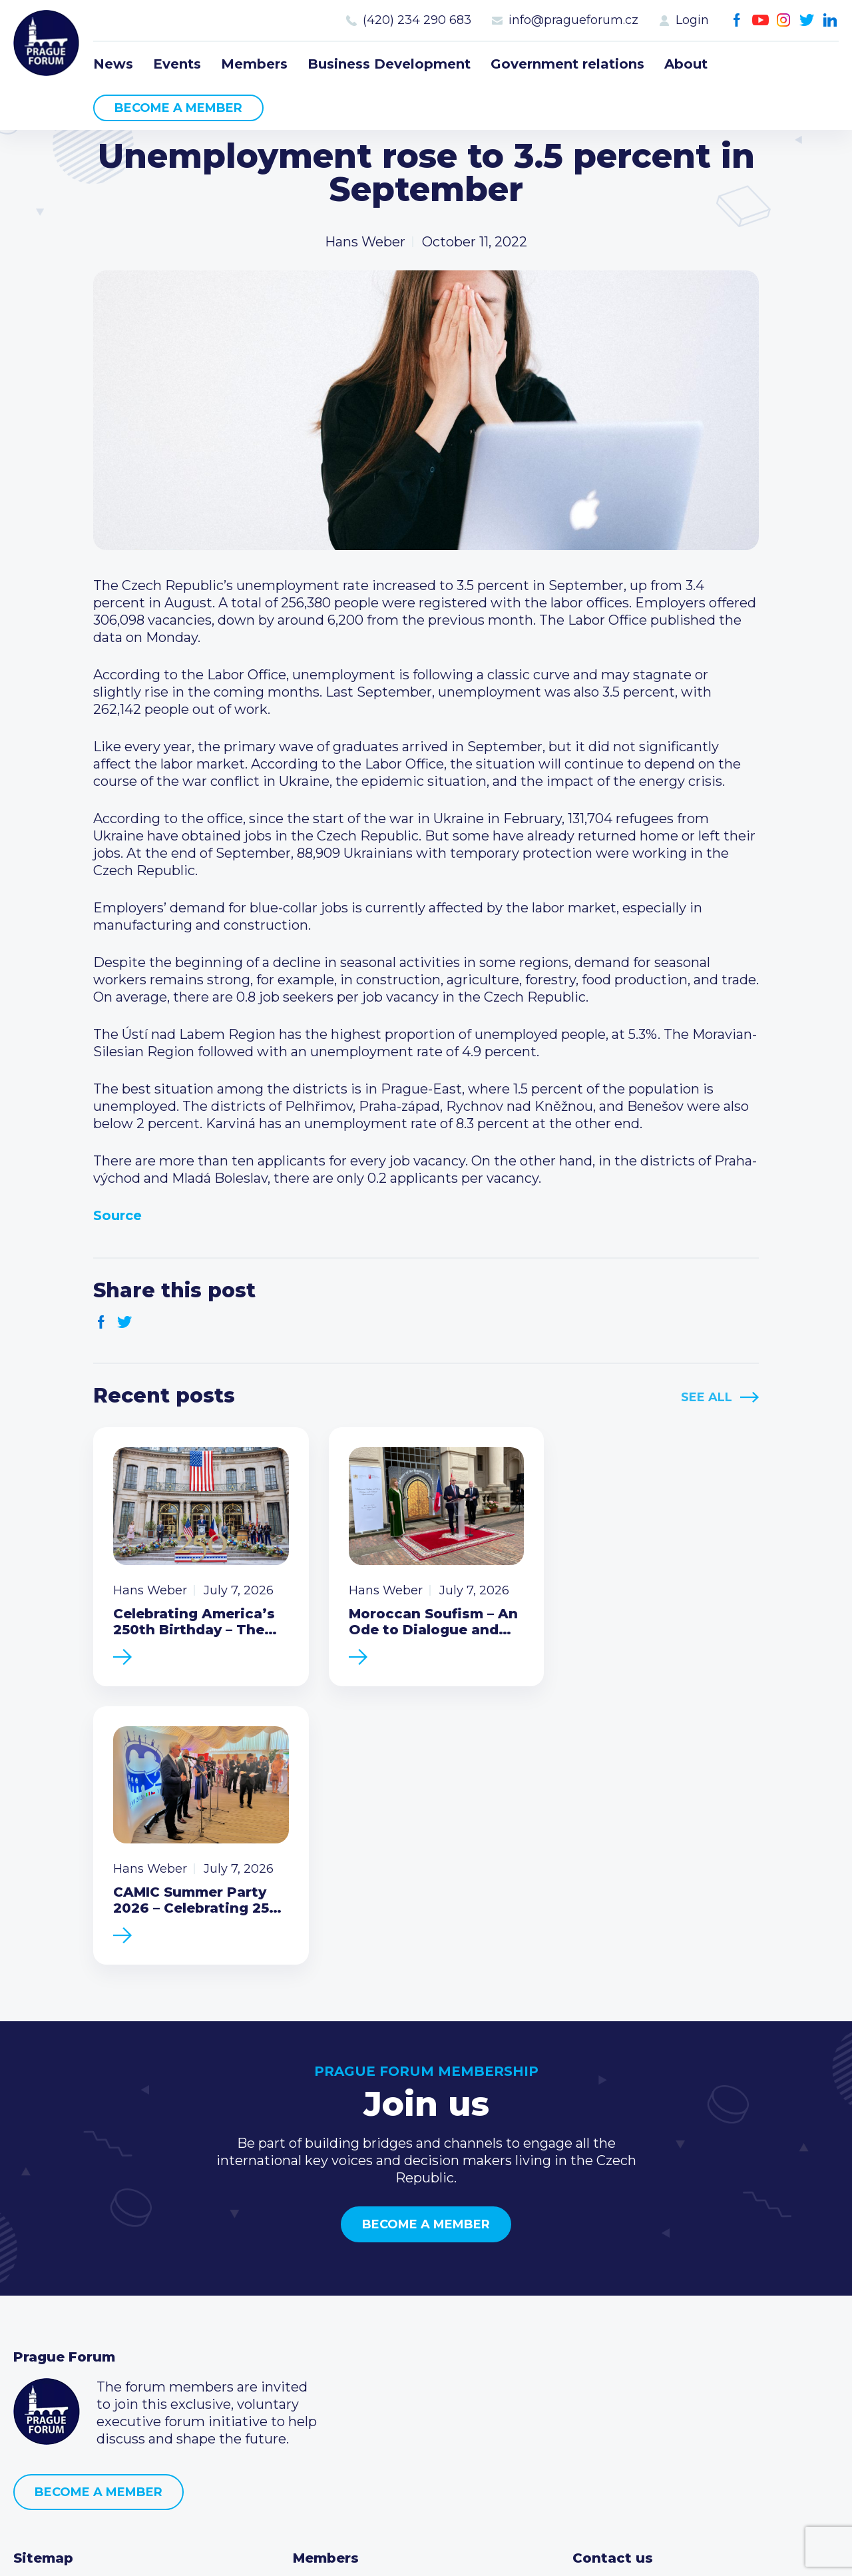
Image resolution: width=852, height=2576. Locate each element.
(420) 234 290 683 (417, 20)
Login (692, 20)
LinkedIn (830, 20)
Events (177, 64)
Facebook (737, 20)
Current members (352, 2307)
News (113, 64)
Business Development (389, 64)
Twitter (807, 20)
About (686, 64)
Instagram (783, 20)
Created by (426, 2550)
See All (706, 1397)
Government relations (567, 64)
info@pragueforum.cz (573, 20)
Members (254, 64)
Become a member (178, 108)
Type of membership (362, 2328)
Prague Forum (46, 43)
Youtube (760, 20)
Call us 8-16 (607, 2307)
